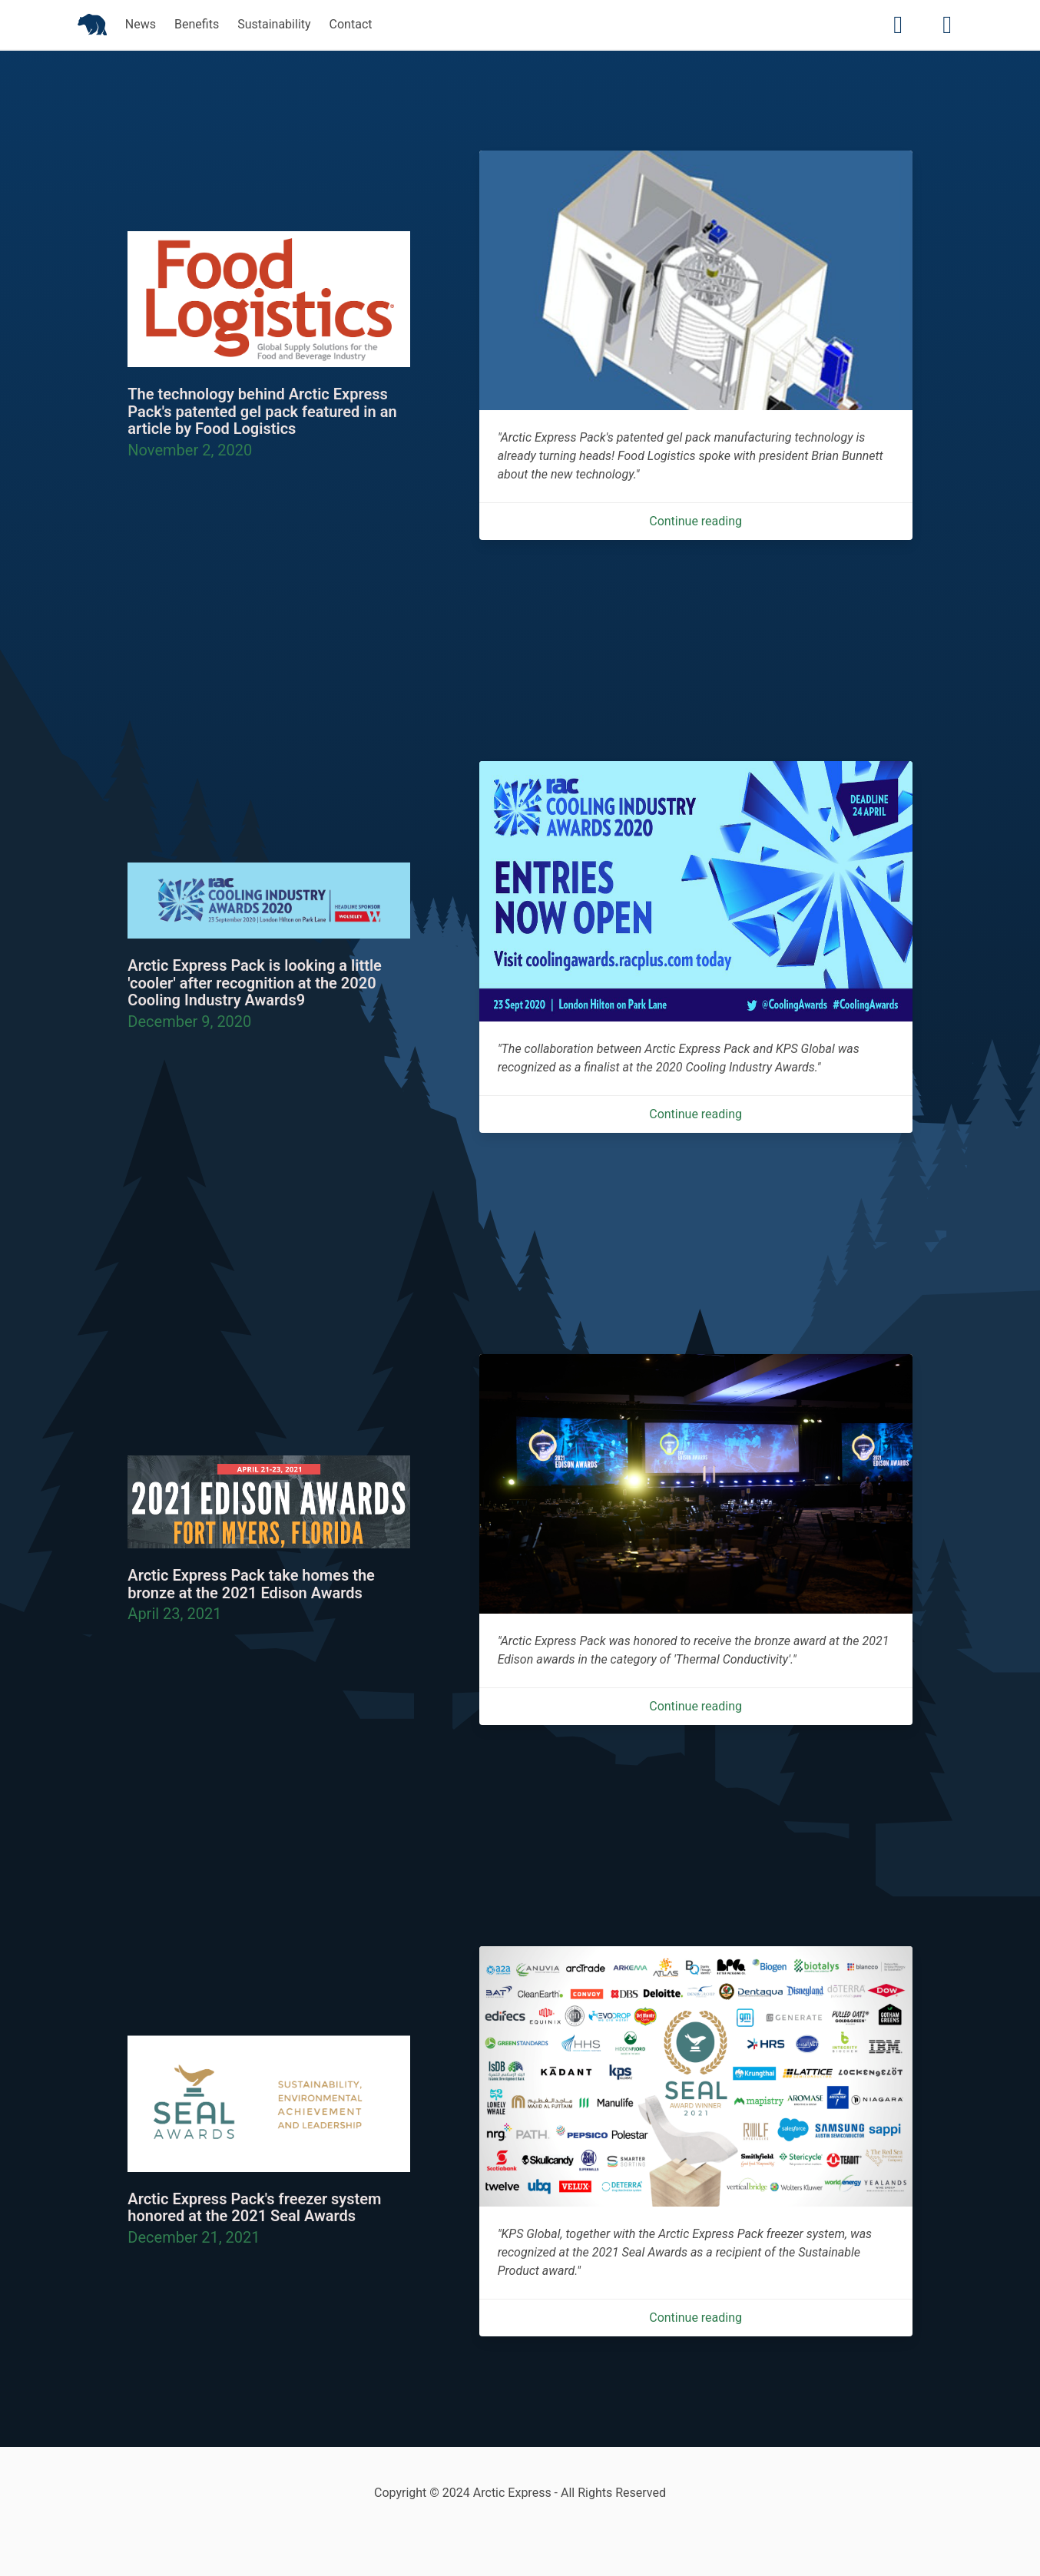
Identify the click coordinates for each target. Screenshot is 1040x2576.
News (140, 24)
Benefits (196, 24)
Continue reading (695, 521)
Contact (351, 24)
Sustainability (273, 24)
